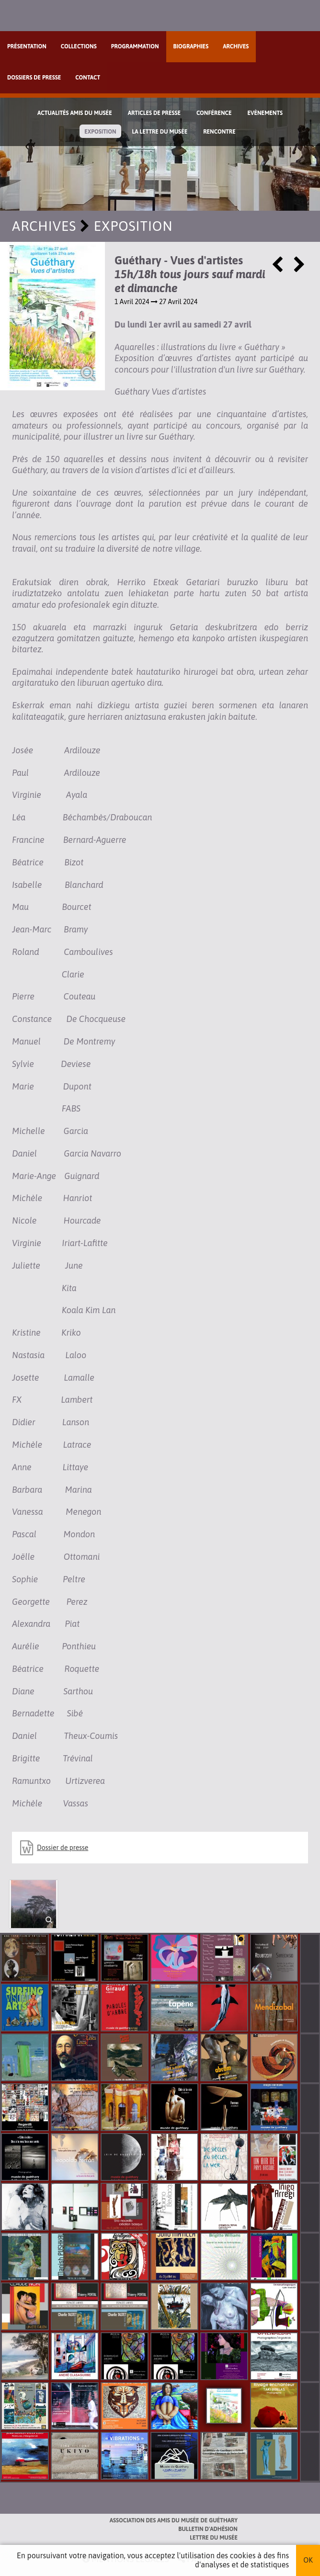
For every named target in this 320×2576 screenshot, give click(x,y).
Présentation (26, 46)
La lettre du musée (159, 131)
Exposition (100, 131)
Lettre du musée (214, 2537)
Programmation (135, 46)
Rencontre (219, 131)
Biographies (191, 46)
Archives (236, 46)
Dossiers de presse (34, 77)
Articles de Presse (154, 113)
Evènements (265, 113)
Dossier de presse (62, 1847)
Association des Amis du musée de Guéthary (174, 2520)
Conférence (214, 113)
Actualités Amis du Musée (74, 113)
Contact (87, 77)
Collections (79, 46)
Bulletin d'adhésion (208, 2529)
